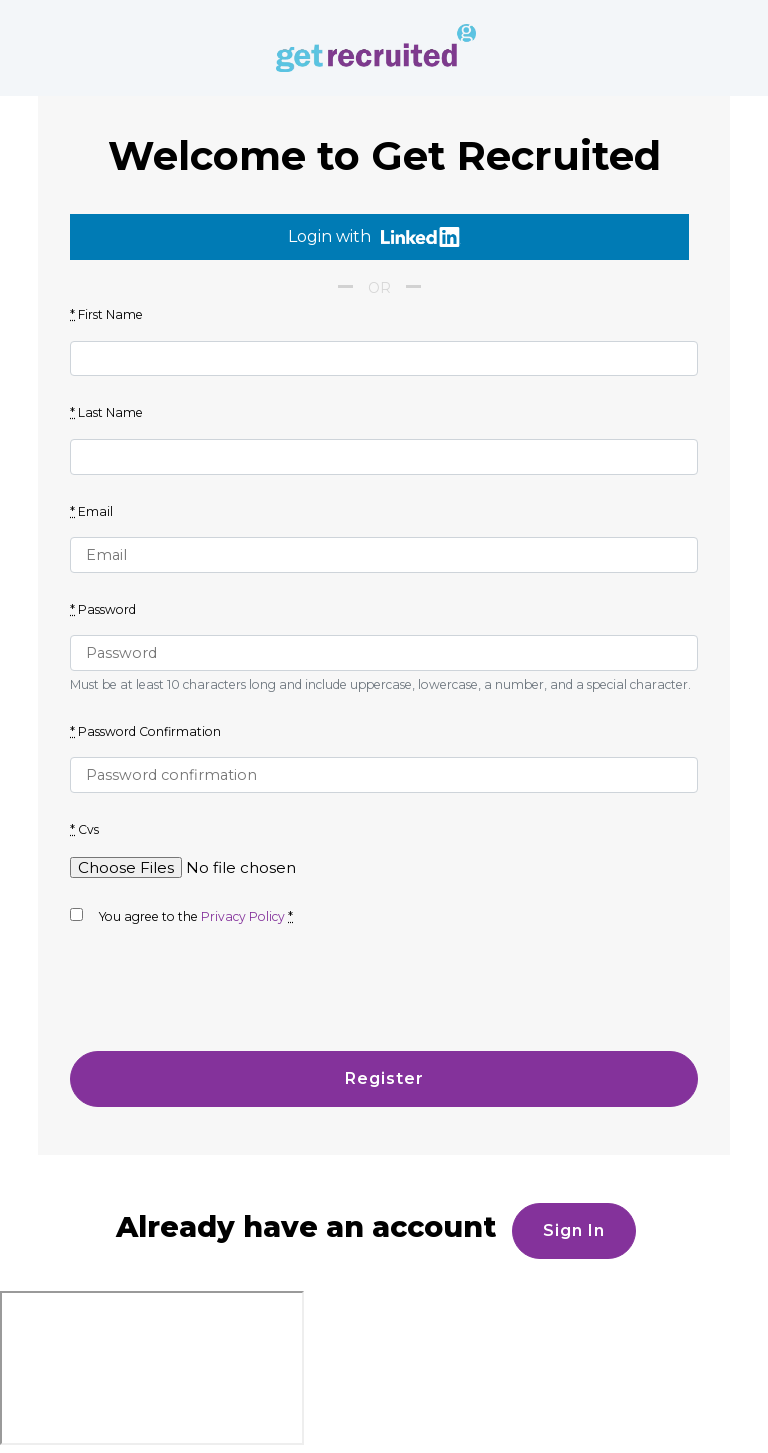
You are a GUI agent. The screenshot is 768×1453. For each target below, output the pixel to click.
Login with (374, 237)
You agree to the (181, 916)
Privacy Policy (243, 916)
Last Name (106, 412)
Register (384, 1078)
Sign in (574, 1230)
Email (91, 511)
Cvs (84, 829)
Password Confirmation (145, 731)
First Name (106, 314)
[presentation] (222, 997)
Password (103, 609)
